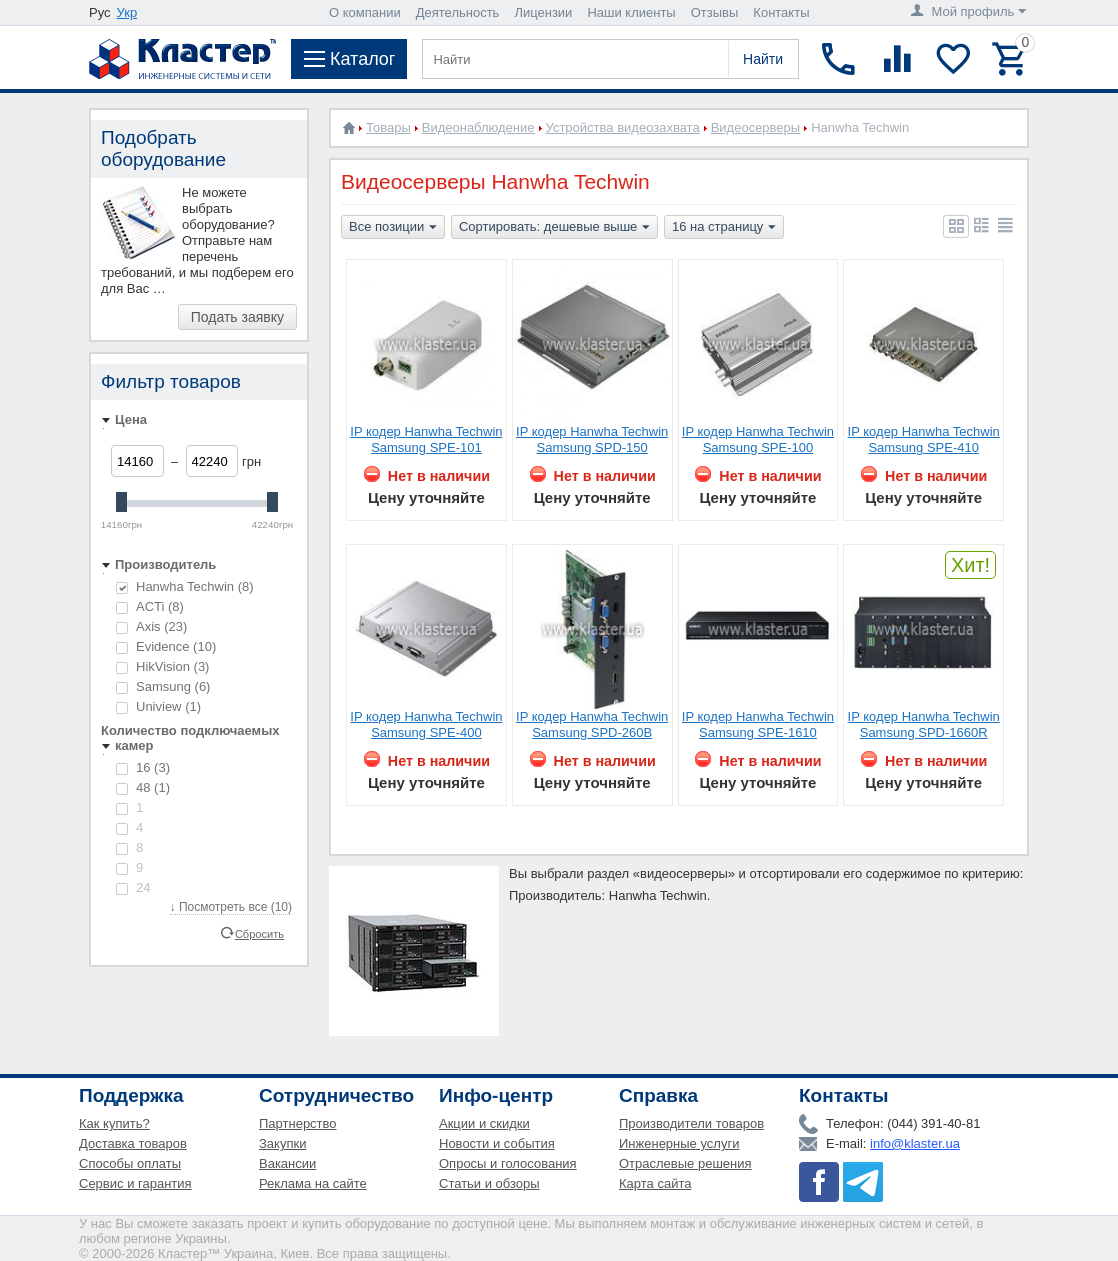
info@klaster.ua (915, 1143)
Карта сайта (655, 1183)
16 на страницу (724, 228)
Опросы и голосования (508, 1163)
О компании (365, 12)
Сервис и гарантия (135, 1183)
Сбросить (259, 933)
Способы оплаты (130, 1163)
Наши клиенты (631, 12)
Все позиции (393, 228)
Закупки (282, 1143)
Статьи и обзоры (489, 1183)
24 (133, 887)
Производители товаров (691, 1123)
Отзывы (715, 12)
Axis (151, 626)
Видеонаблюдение (478, 127)
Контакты (781, 12)
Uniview (158, 706)
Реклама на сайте (313, 1183)
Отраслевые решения (685, 1163)
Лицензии (543, 12)
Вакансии (287, 1163)
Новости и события (497, 1143)
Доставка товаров (133, 1143)
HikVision (162, 666)
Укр (127, 12)
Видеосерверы (756, 127)
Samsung (163, 686)
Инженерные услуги (679, 1143)
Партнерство (298, 1123)
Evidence (166, 646)
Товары (388, 127)
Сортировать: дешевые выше (554, 228)
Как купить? (114, 1123)
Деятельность (458, 12)
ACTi (150, 606)
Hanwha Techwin (185, 586)
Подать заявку (237, 317)
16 (143, 767)
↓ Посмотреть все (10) (231, 907)
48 (143, 787)
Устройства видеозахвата (623, 127)
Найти (763, 59)
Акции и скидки (484, 1123)
